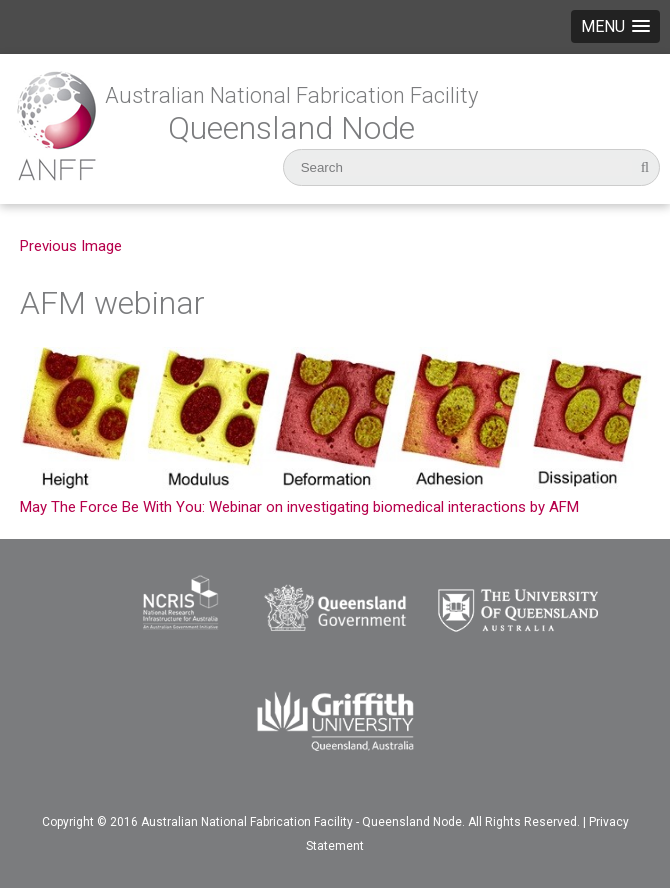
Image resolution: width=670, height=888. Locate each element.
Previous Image (71, 246)
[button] (615, 26)
